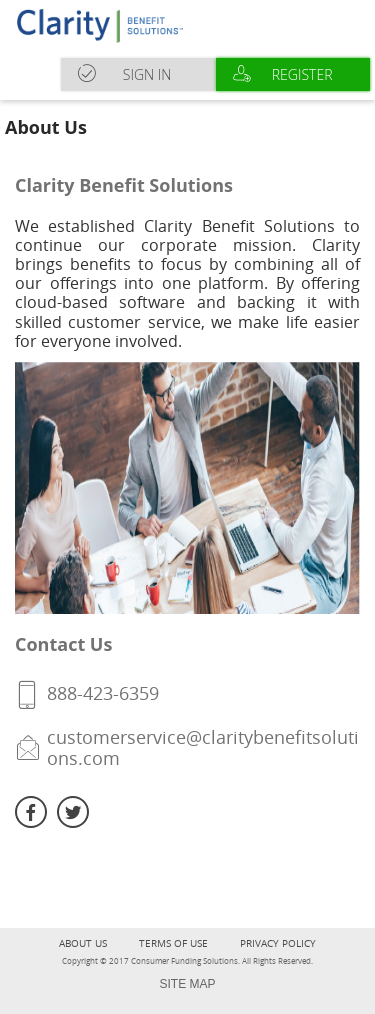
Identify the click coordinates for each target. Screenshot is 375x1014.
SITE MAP (187, 984)
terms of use (173, 943)
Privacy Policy (278, 943)
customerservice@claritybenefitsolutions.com (203, 748)
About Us (83, 943)
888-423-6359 (103, 693)
